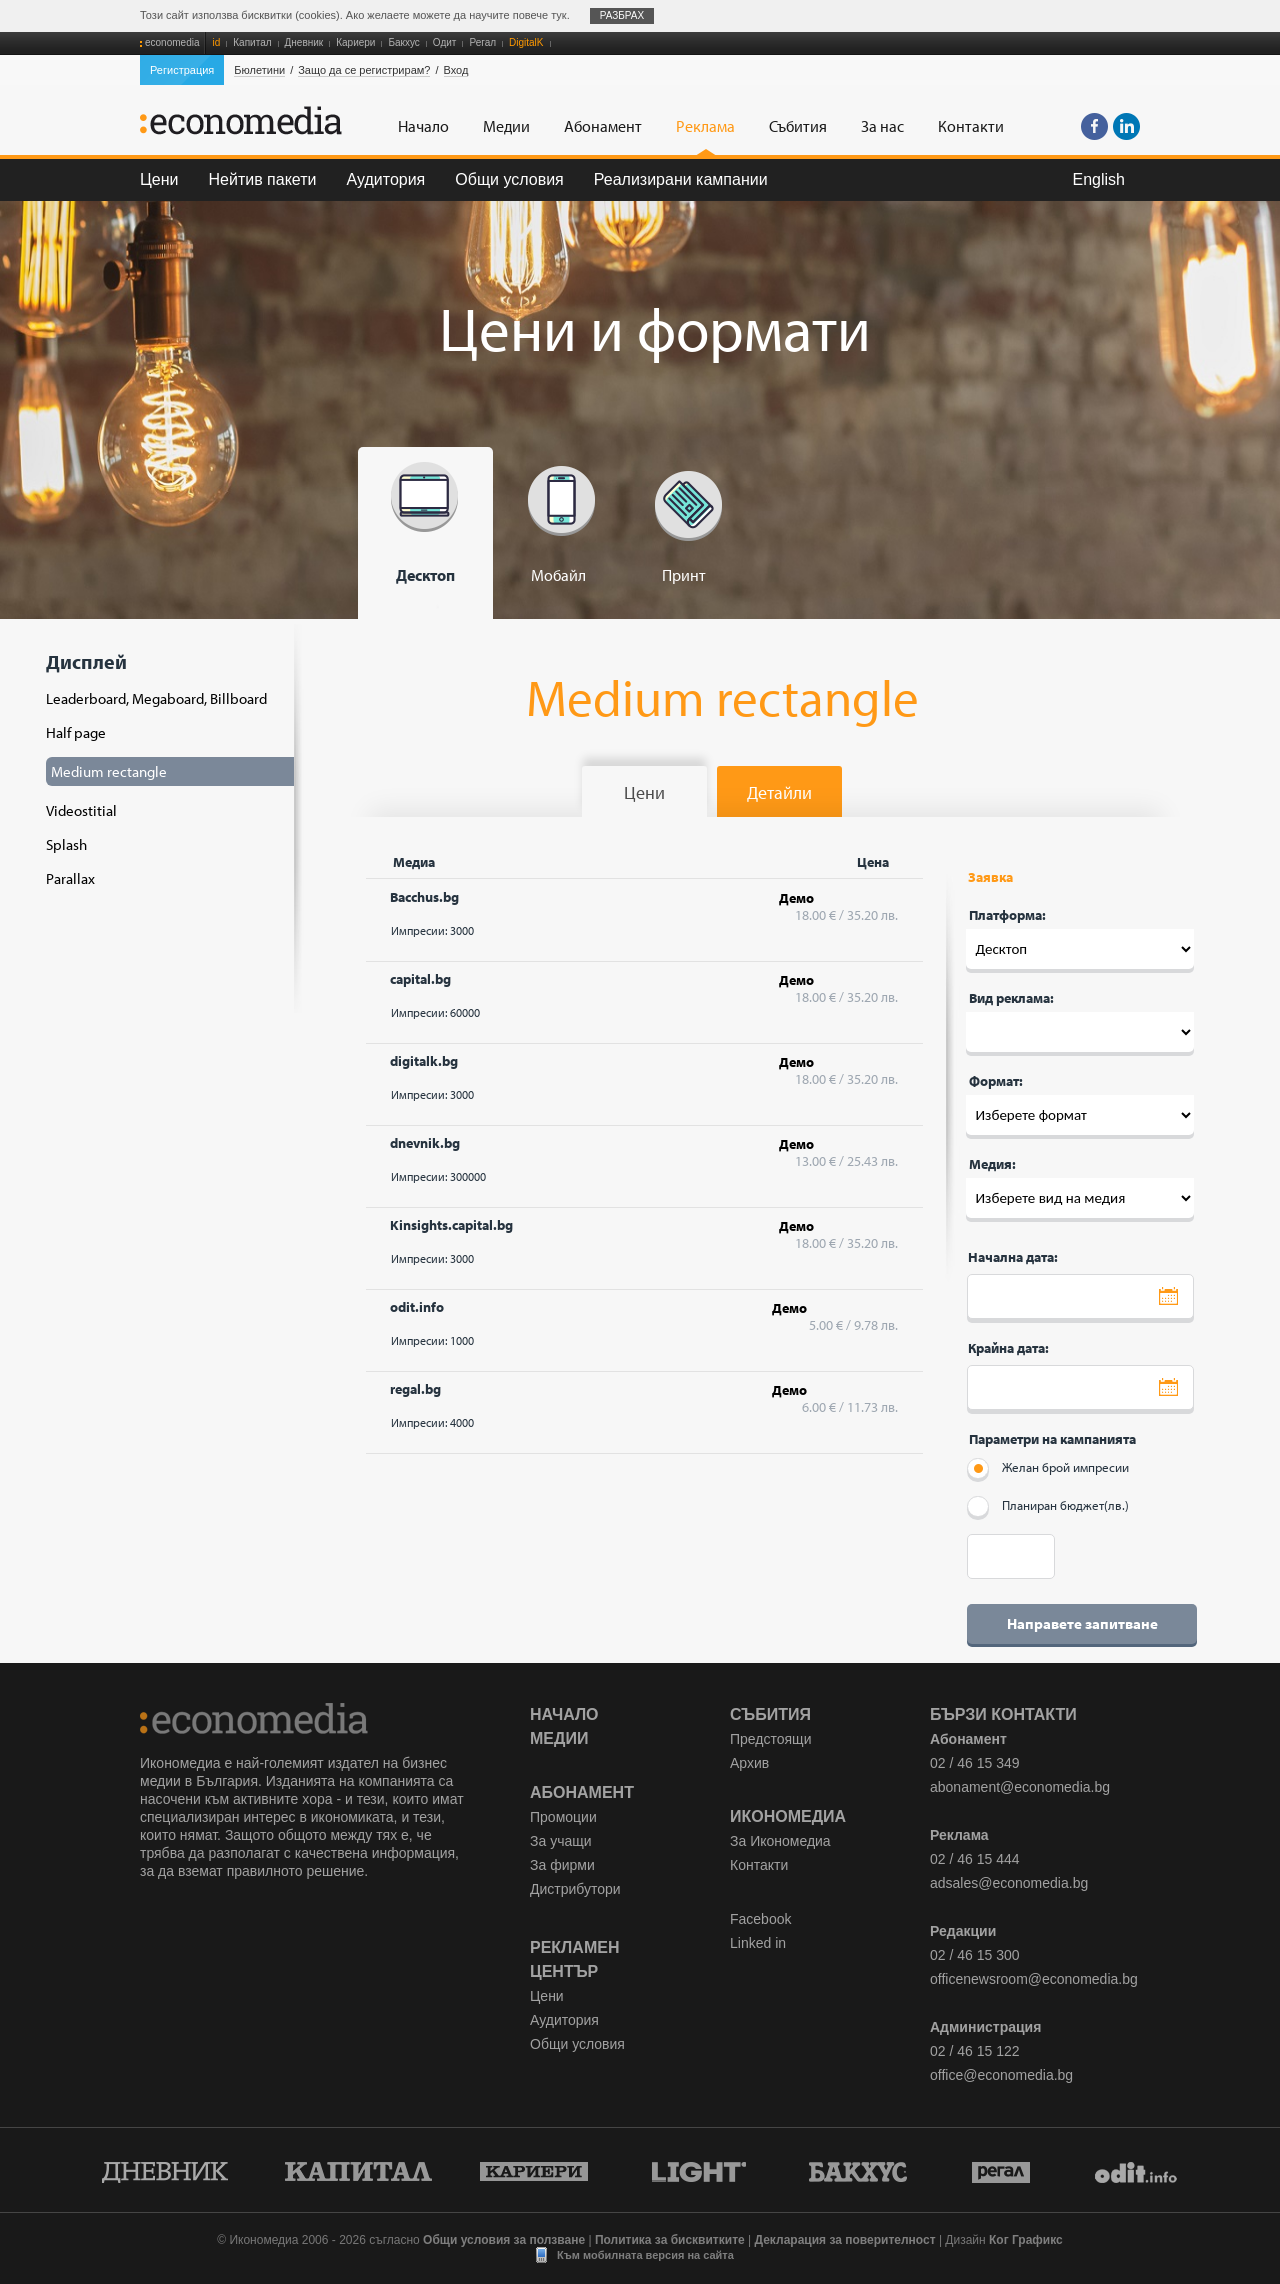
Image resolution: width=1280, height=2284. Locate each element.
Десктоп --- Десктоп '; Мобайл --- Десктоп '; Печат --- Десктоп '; (1080, 949)
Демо (796, 898)
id (216, 42)
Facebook (760, 1919)
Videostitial (81, 810)
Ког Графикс (1026, 2240)
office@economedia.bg (1001, 2075)
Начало (564, 1714)
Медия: (992, 1164)
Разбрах (622, 15)
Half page (76, 732)
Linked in (758, 1943)
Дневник (304, 42)
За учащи (561, 1841)
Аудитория (386, 179)
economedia (172, 42)
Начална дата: (1013, 1257)
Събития (770, 1714)
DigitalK (526, 42)
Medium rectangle (109, 771)
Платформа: (1007, 915)
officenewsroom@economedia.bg (1034, 1979)
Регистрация (182, 70)
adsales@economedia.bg (1009, 1883)
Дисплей (164, 768)
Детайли (779, 792)
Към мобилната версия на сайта (645, 2255)
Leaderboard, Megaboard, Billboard (156, 698)
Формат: (996, 1081)
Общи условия (509, 179)
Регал (482, 42)
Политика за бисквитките (670, 2240)
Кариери (355, 42)
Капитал (252, 42)
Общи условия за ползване (504, 2240)
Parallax (70, 878)
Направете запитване (1082, 1623)
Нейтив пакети (263, 179)
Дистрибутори (575, 1889)
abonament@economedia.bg (1020, 1787)
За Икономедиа (780, 1841)
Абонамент (582, 1792)
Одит (445, 42)
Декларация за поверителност (844, 2240)
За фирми (562, 1865)
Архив (749, 1763)
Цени (159, 179)
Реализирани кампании (681, 179)
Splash (66, 844)
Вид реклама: (1011, 998)
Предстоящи (770, 1739)
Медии (559, 1738)
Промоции (563, 1817)
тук (558, 15)
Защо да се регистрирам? (364, 70)
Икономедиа (788, 1816)
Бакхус (403, 42)
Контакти (759, 1865)
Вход (456, 70)
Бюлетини (259, 70)
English (1099, 179)
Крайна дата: (1008, 1348)
